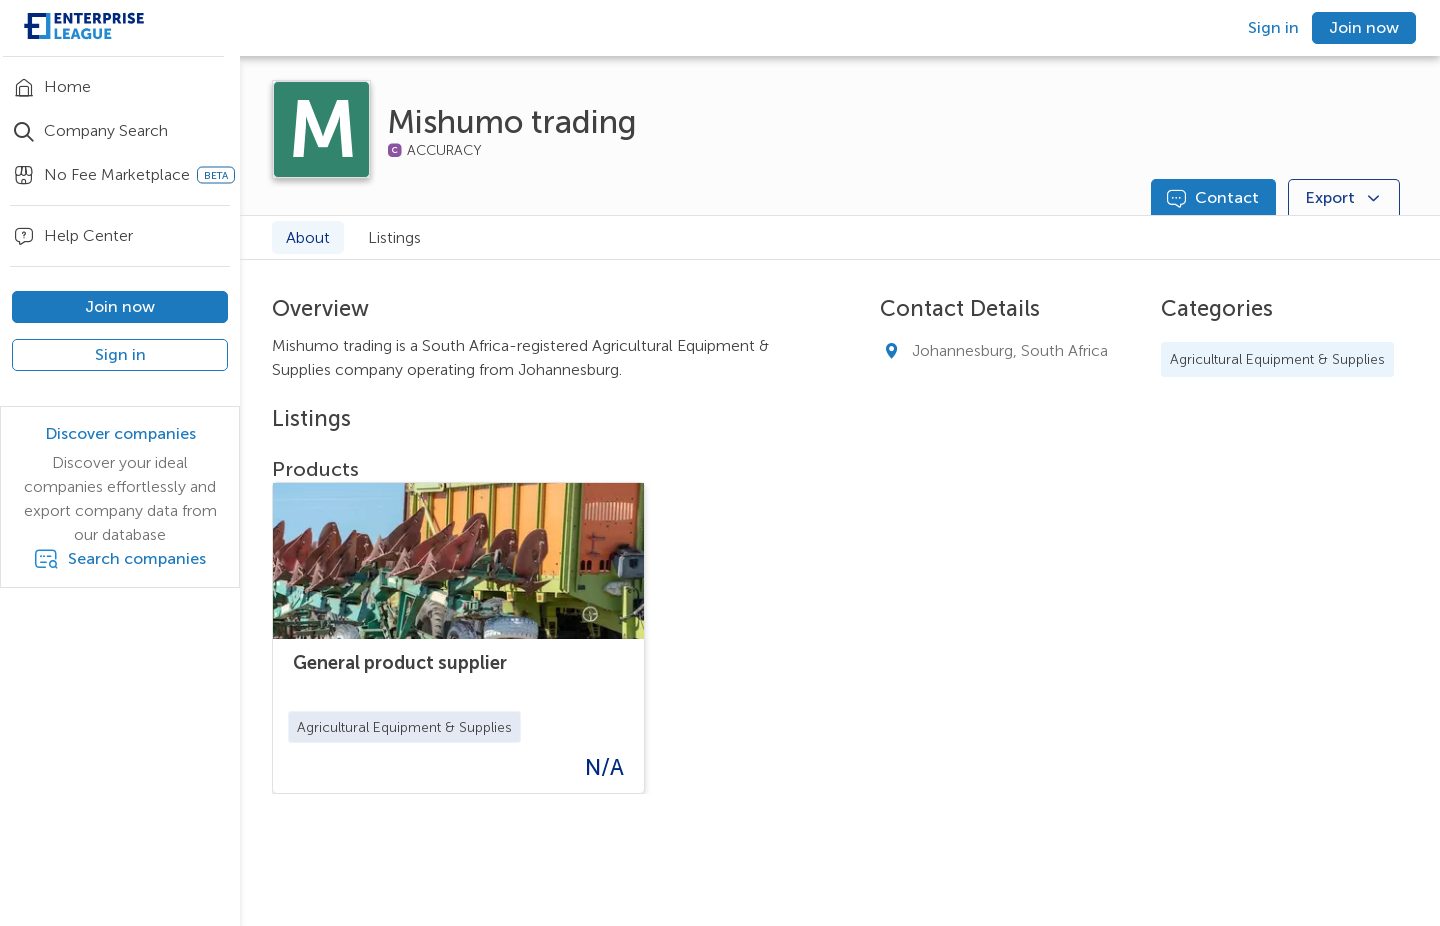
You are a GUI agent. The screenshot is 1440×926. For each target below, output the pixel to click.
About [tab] (308, 237)
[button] (404, 727)
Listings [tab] (394, 237)
